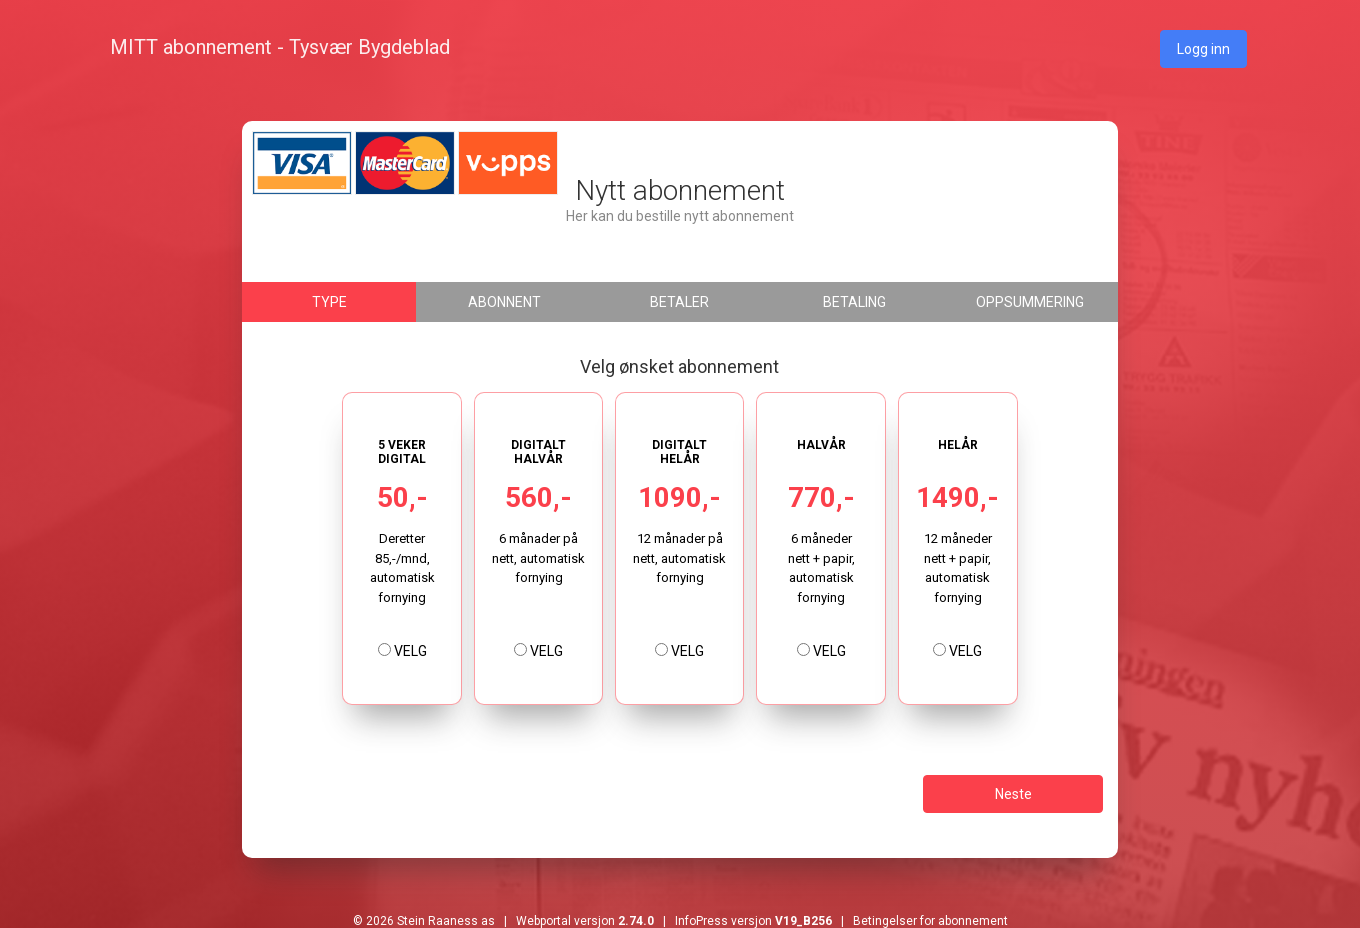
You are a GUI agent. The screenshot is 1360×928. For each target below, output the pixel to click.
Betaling (854, 302)
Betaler (679, 302)
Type (329, 302)
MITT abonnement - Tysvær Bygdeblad (280, 47)
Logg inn (1203, 49)
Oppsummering (1030, 302)
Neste (1013, 794)
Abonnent (504, 302)
